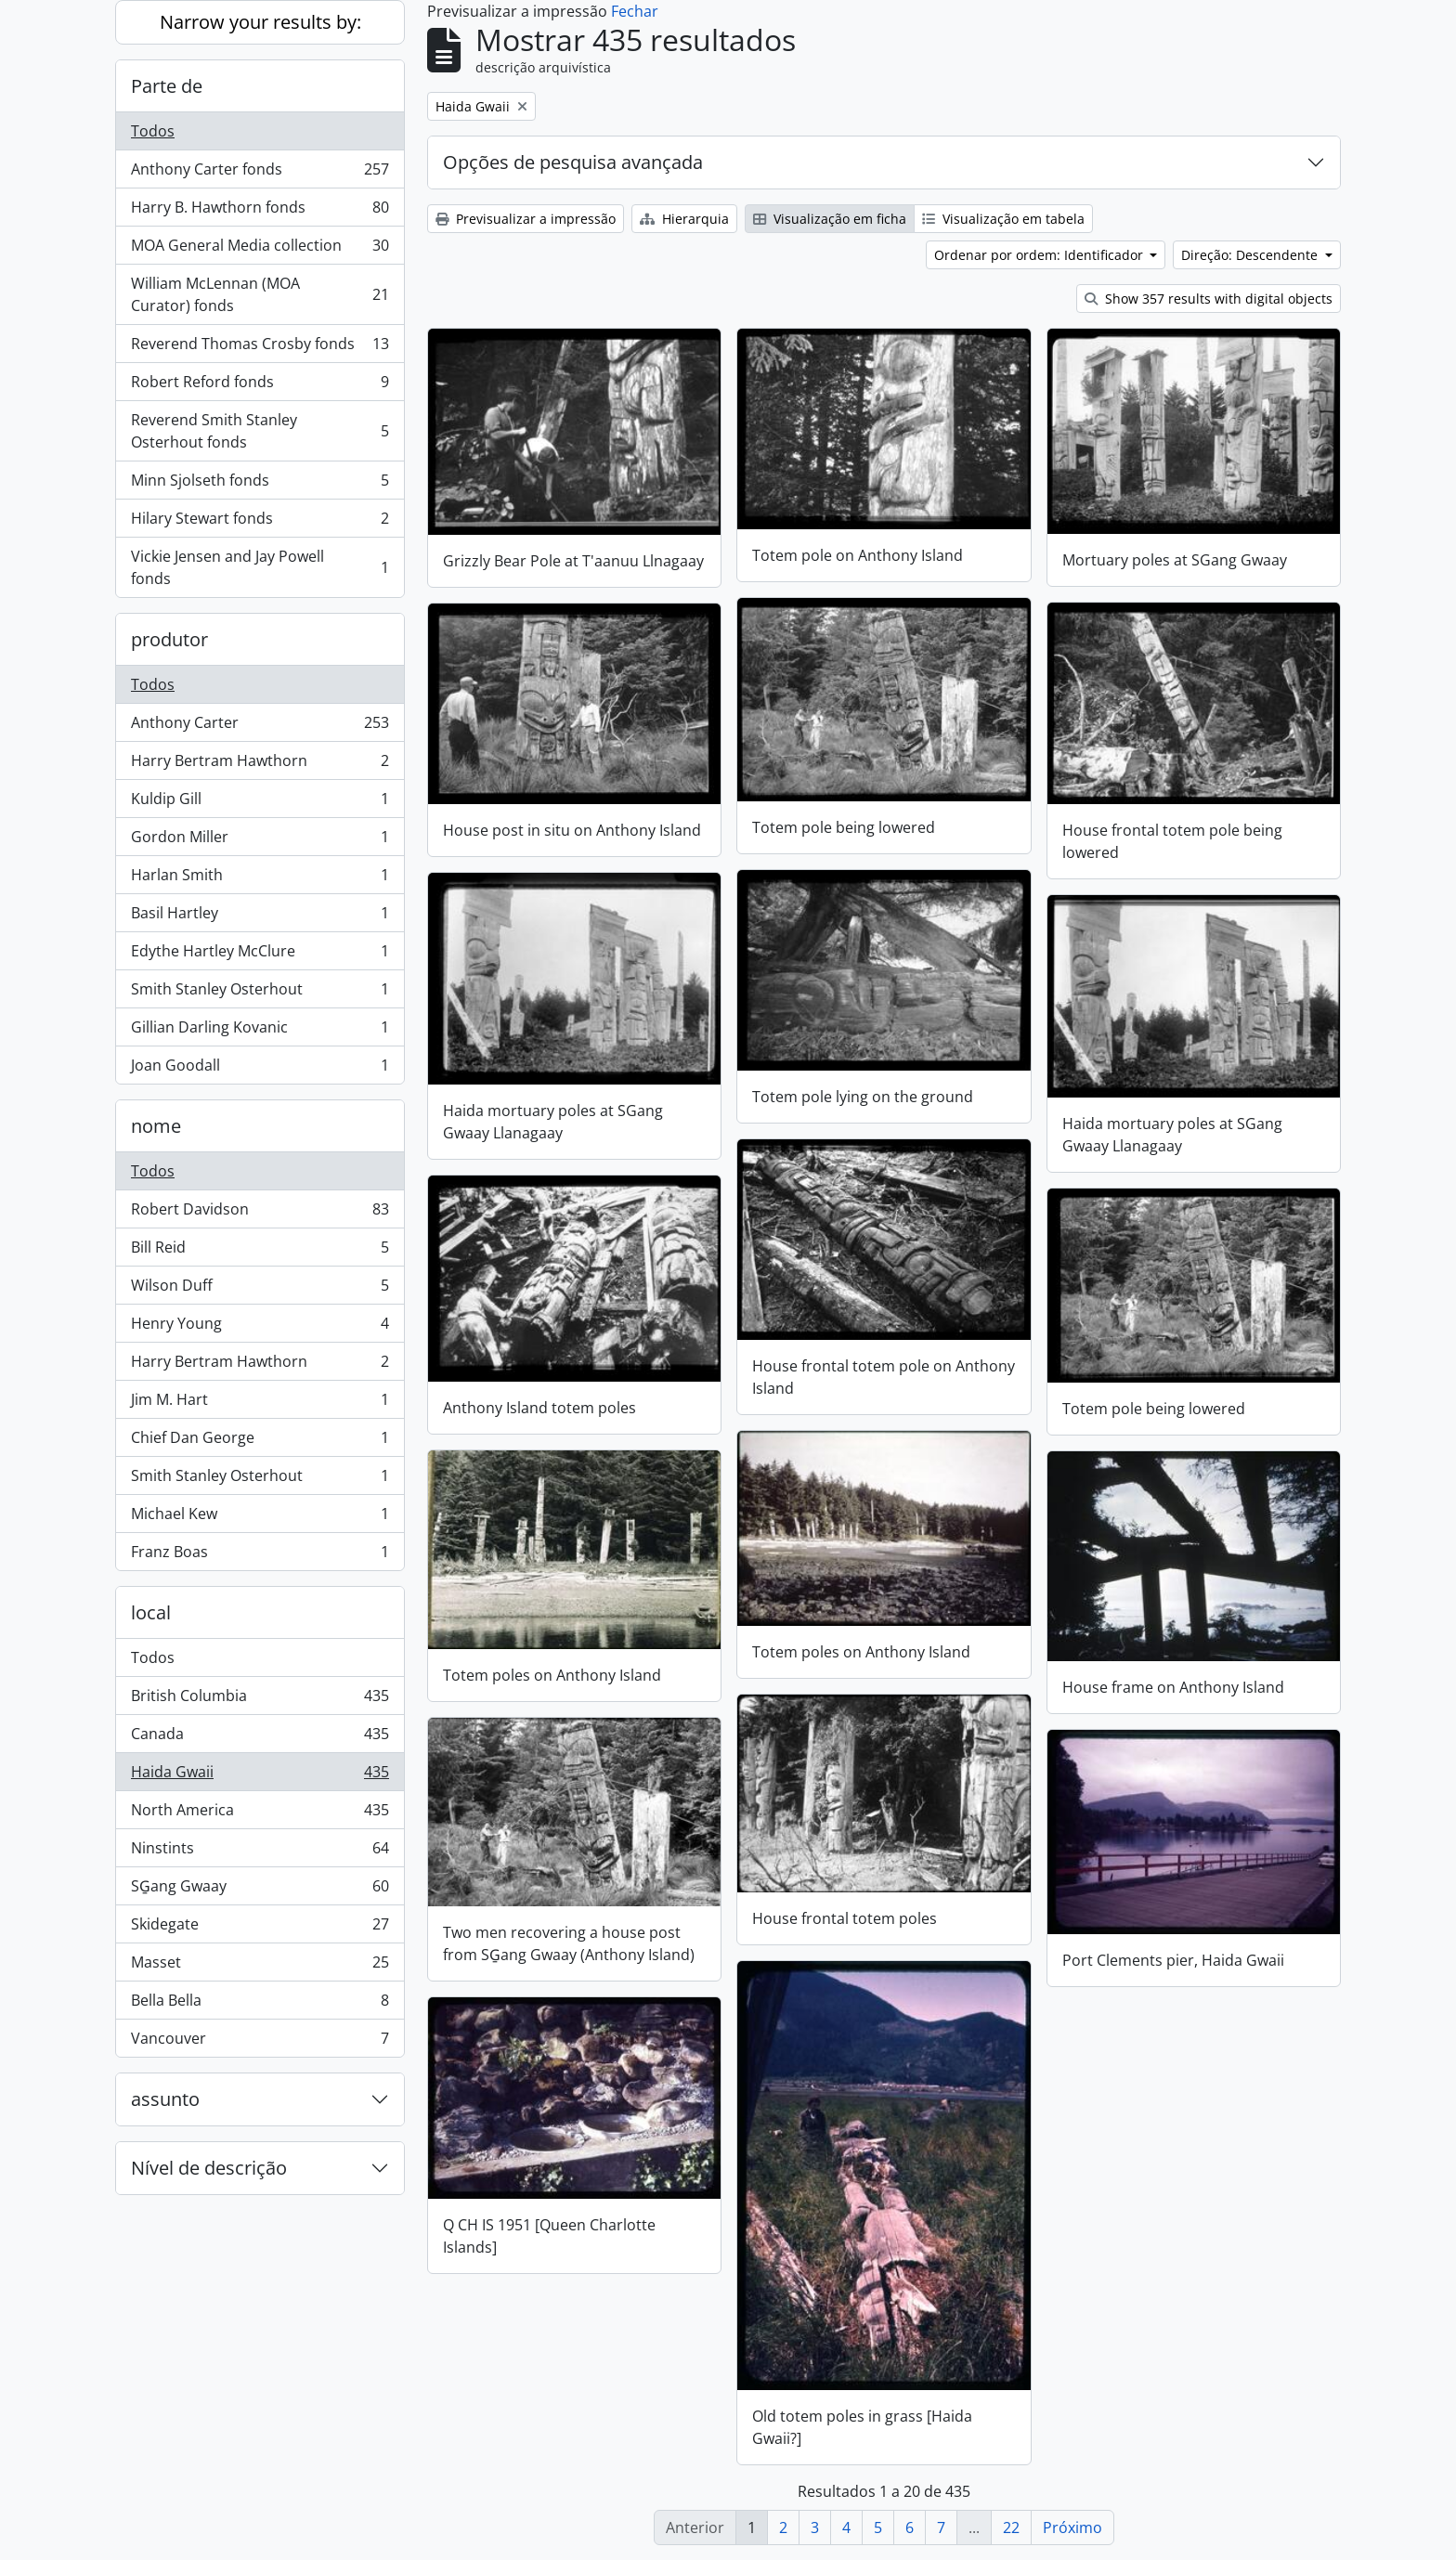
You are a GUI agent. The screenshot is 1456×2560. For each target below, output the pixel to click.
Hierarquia (684, 218)
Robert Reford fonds (259, 385)
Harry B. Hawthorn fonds (259, 211)
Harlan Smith (259, 879)
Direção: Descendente (1251, 255)
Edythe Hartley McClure (259, 955)
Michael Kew (259, 1517)
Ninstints (259, 1852)
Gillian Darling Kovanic (259, 1031)
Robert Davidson (259, 1213)
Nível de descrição (209, 2167)
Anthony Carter (259, 726)
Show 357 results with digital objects (1208, 298)
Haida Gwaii (259, 1776)
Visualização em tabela (1003, 218)
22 (1011, 2527)
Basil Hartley (259, 917)
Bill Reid (259, 1251)
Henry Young (259, 1327)
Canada (259, 1737)
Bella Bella (259, 2004)
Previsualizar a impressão (526, 218)
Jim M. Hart (259, 1403)
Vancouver (259, 2042)
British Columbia (259, 1699)
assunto (165, 2099)
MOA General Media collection (259, 249)
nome (156, 1125)
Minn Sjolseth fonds (259, 484)
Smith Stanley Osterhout (259, 993)
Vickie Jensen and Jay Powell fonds (259, 567)
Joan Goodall (259, 1069)
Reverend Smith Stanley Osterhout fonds (259, 430)
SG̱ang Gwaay (259, 1890)
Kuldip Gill (259, 802)
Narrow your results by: (260, 21)
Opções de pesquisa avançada (573, 162)
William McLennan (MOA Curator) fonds (259, 294)
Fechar (634, 11)
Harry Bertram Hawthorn (259, 764)
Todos (153, 131)
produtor (169, 639)
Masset (259, 1966)
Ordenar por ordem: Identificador (1040, 255)
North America (259, 1814)
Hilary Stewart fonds (259, 522)
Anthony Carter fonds (259, 173)
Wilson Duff (259, 1289)
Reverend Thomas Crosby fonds (259, 347)
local (151, 1612)
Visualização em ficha (829, 218)
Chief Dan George (259, 1441)
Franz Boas (259, 1555)
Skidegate (259, 1928)
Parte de (166, 85)
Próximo (1072, 2527)
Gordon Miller (259, 840)
